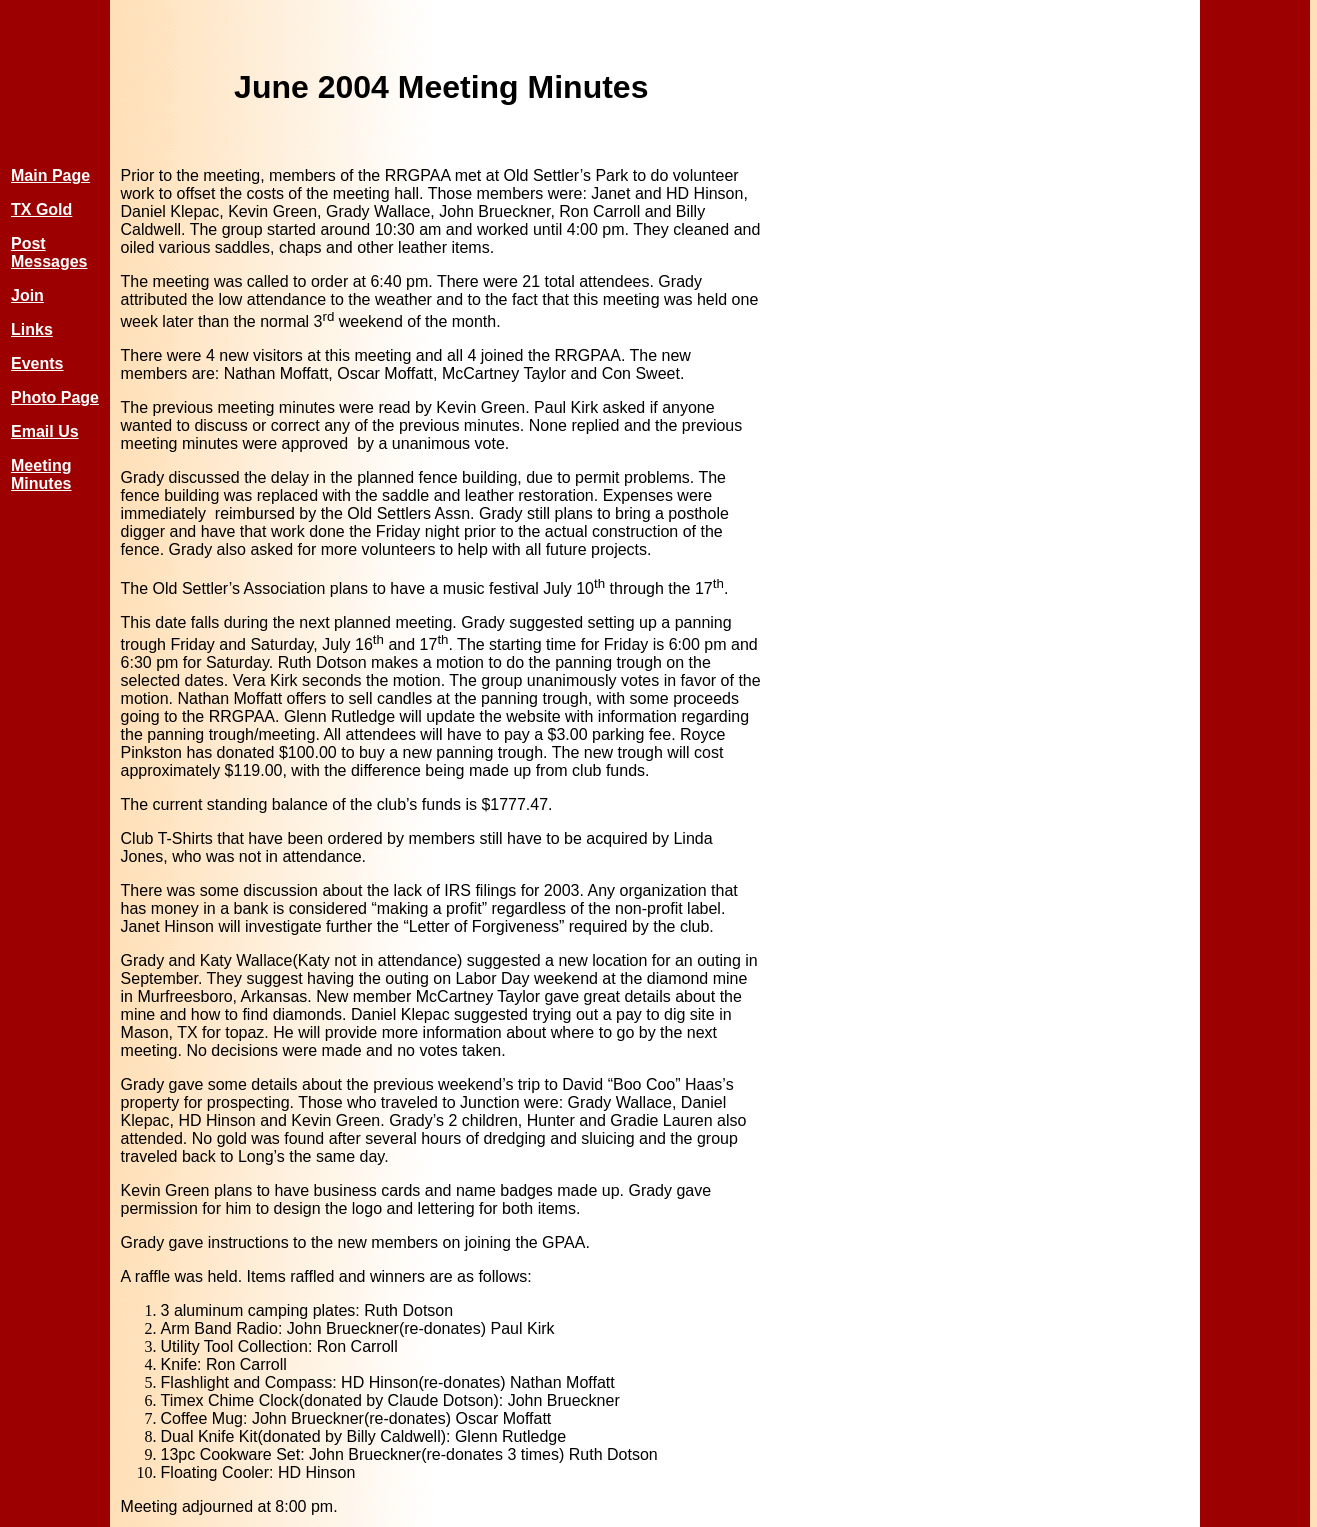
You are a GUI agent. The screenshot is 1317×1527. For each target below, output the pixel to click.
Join (27, 295)
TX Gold (41, 209)
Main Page (50, 175)
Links (32, 329)
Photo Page (55, 397)
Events (37, 363)
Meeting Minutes (41, 474)
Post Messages (49, 252)
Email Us (45, 431)
